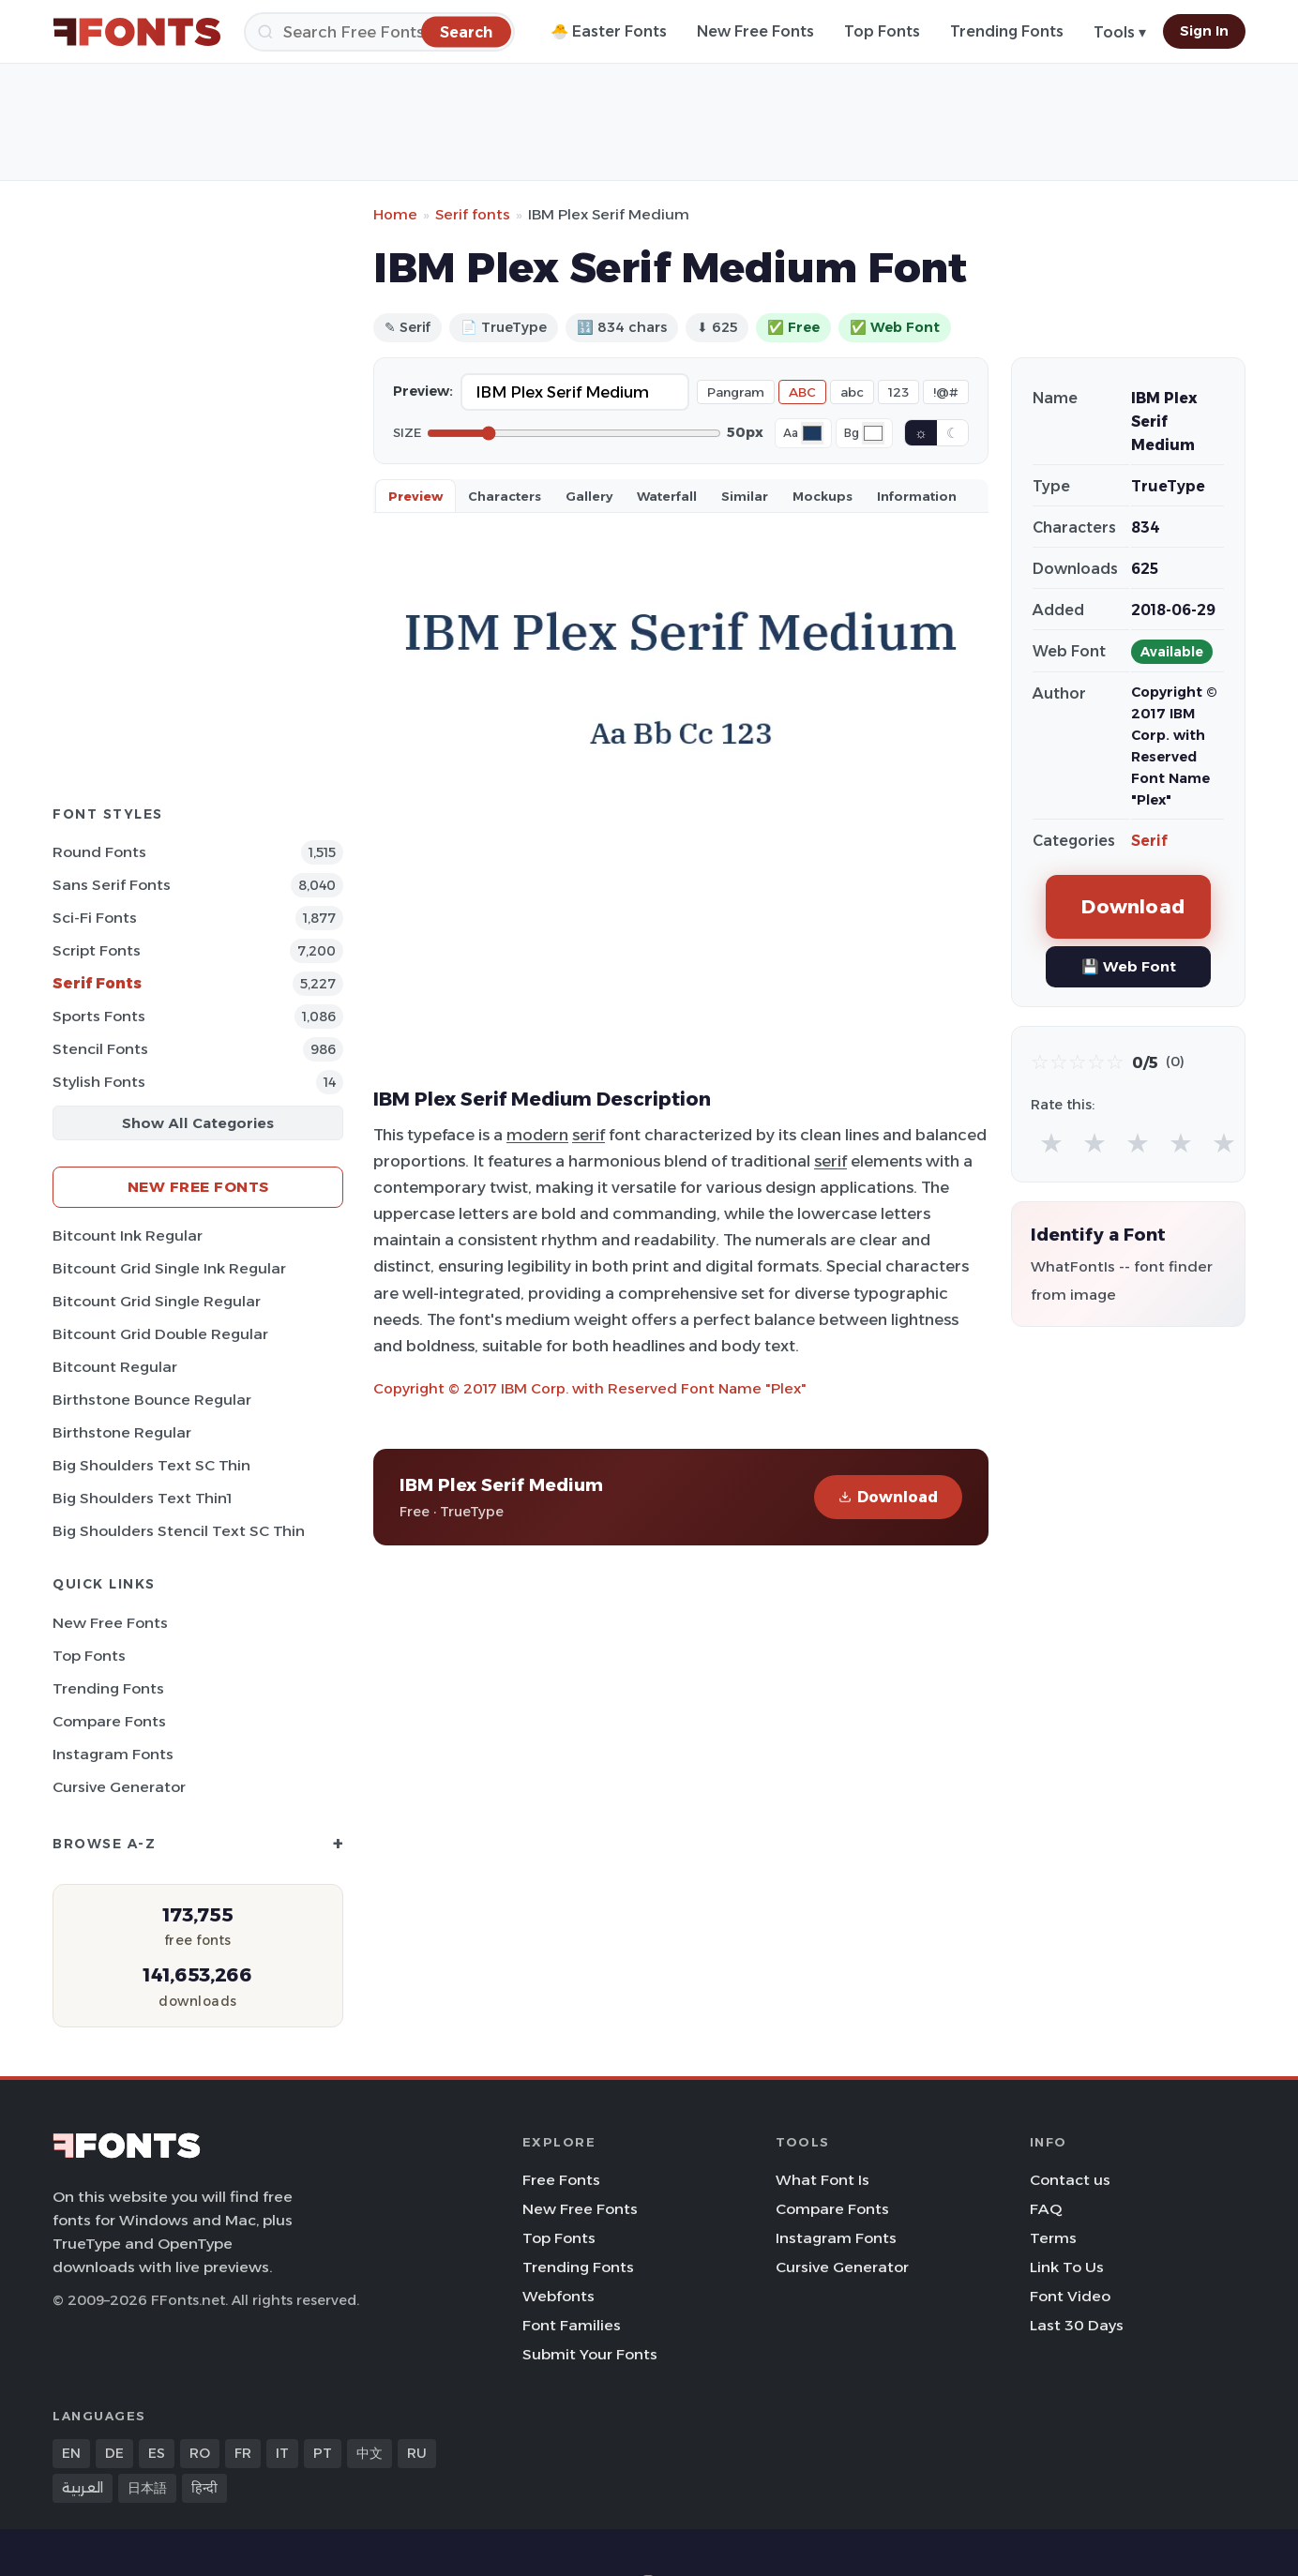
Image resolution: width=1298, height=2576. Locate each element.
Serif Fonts (97, 983)
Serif (1149, 841)
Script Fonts (97, 950)
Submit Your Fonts (589, 2354)
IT (282, 2453)
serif (588, 1134)
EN (71, 2453)
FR (242, 2453)
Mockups (822, 496)
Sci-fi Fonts (95, 917)
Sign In (1204, 31)
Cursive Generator (119, 1787)
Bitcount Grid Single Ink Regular (169, 1268)
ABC (802, 391)
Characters (504, 496)
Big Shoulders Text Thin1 (142, 1498)
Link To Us (1067, 2267)
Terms (1053, 2238)
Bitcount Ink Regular (128, 1235)
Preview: (423, 391)
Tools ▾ (1120, 32)
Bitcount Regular (115, 1367)
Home (395, 214)
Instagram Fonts (113, 1754)
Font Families (571, 2325)
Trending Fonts (1007, 31)
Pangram (735, 391)
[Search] (379, 32)
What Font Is (822, 2180)
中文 (369, 2453)
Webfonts (558, 2296)
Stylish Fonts (99, 1082)
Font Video (1070, 2296)
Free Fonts (561, 2180)
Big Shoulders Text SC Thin (151, 1465)
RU (417, 2453)
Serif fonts (472, 214)
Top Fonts (882, 31)
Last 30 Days (1077, 2325)
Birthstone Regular (122, 1432)
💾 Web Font (1128, 966)
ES (156, 2453)
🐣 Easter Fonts (609, 31)
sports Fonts (99, 1016)
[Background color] (873, 433)
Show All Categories (198, 1123)
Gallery (589, 496)
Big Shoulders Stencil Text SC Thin (179, 1531)
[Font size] (574, 433)
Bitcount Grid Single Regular (157, 1301)
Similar (744, 496)
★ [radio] (1051, 1142)
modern (537, 1134)
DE (114, 2453)
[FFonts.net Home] (137, 32)
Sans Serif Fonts (112, 885)
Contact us (1070, 2180)
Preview (415, 496)
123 (898, 391)
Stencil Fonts (100, 1049)
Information (917, 496)
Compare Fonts (109, 1721)
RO (199, 2453)
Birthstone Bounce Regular (152, 1400)
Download (888, 1497)
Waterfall (667, 496)
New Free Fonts (755, 31)
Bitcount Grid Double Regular (160, 1334)
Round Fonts (99, 852)
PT (322, 2453)
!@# (945, 391)
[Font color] (812, 433)
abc (852, 391)
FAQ (1046, 2209)
